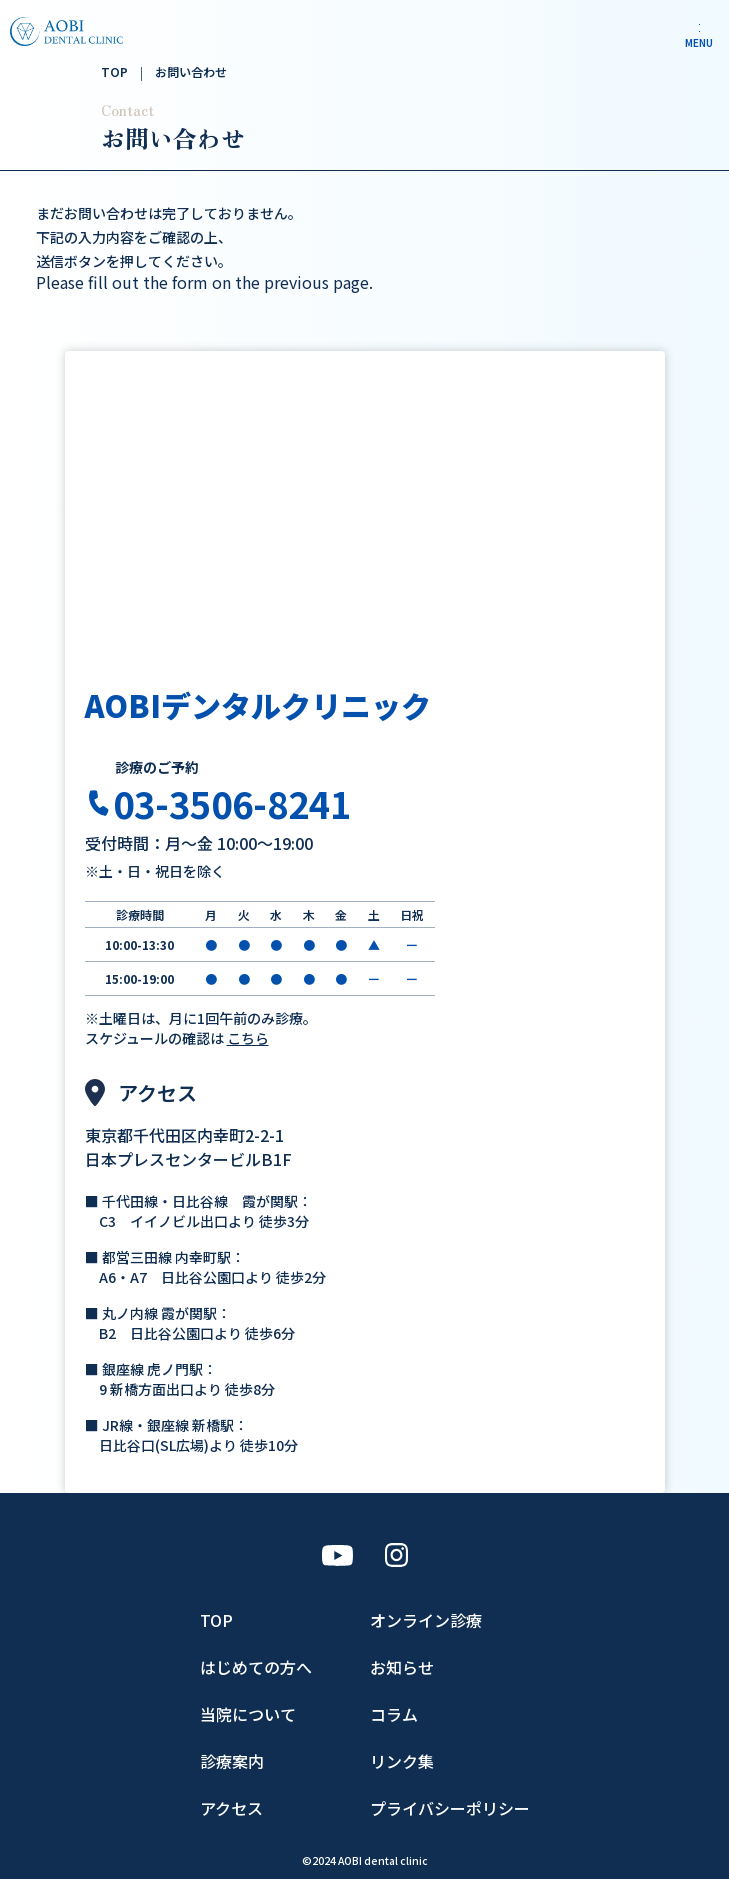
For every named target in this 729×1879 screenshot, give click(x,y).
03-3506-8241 (232, 803)
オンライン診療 (426, 1620)
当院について (248, 1714)
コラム (394, 1714)
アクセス (231, 1808)
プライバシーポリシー (450, 1808)
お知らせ (402, 1667)
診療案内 (232, 1761)
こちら (248, 1038)
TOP (216, 1620)
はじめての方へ (256, 1667)
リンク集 (402, 1761)
